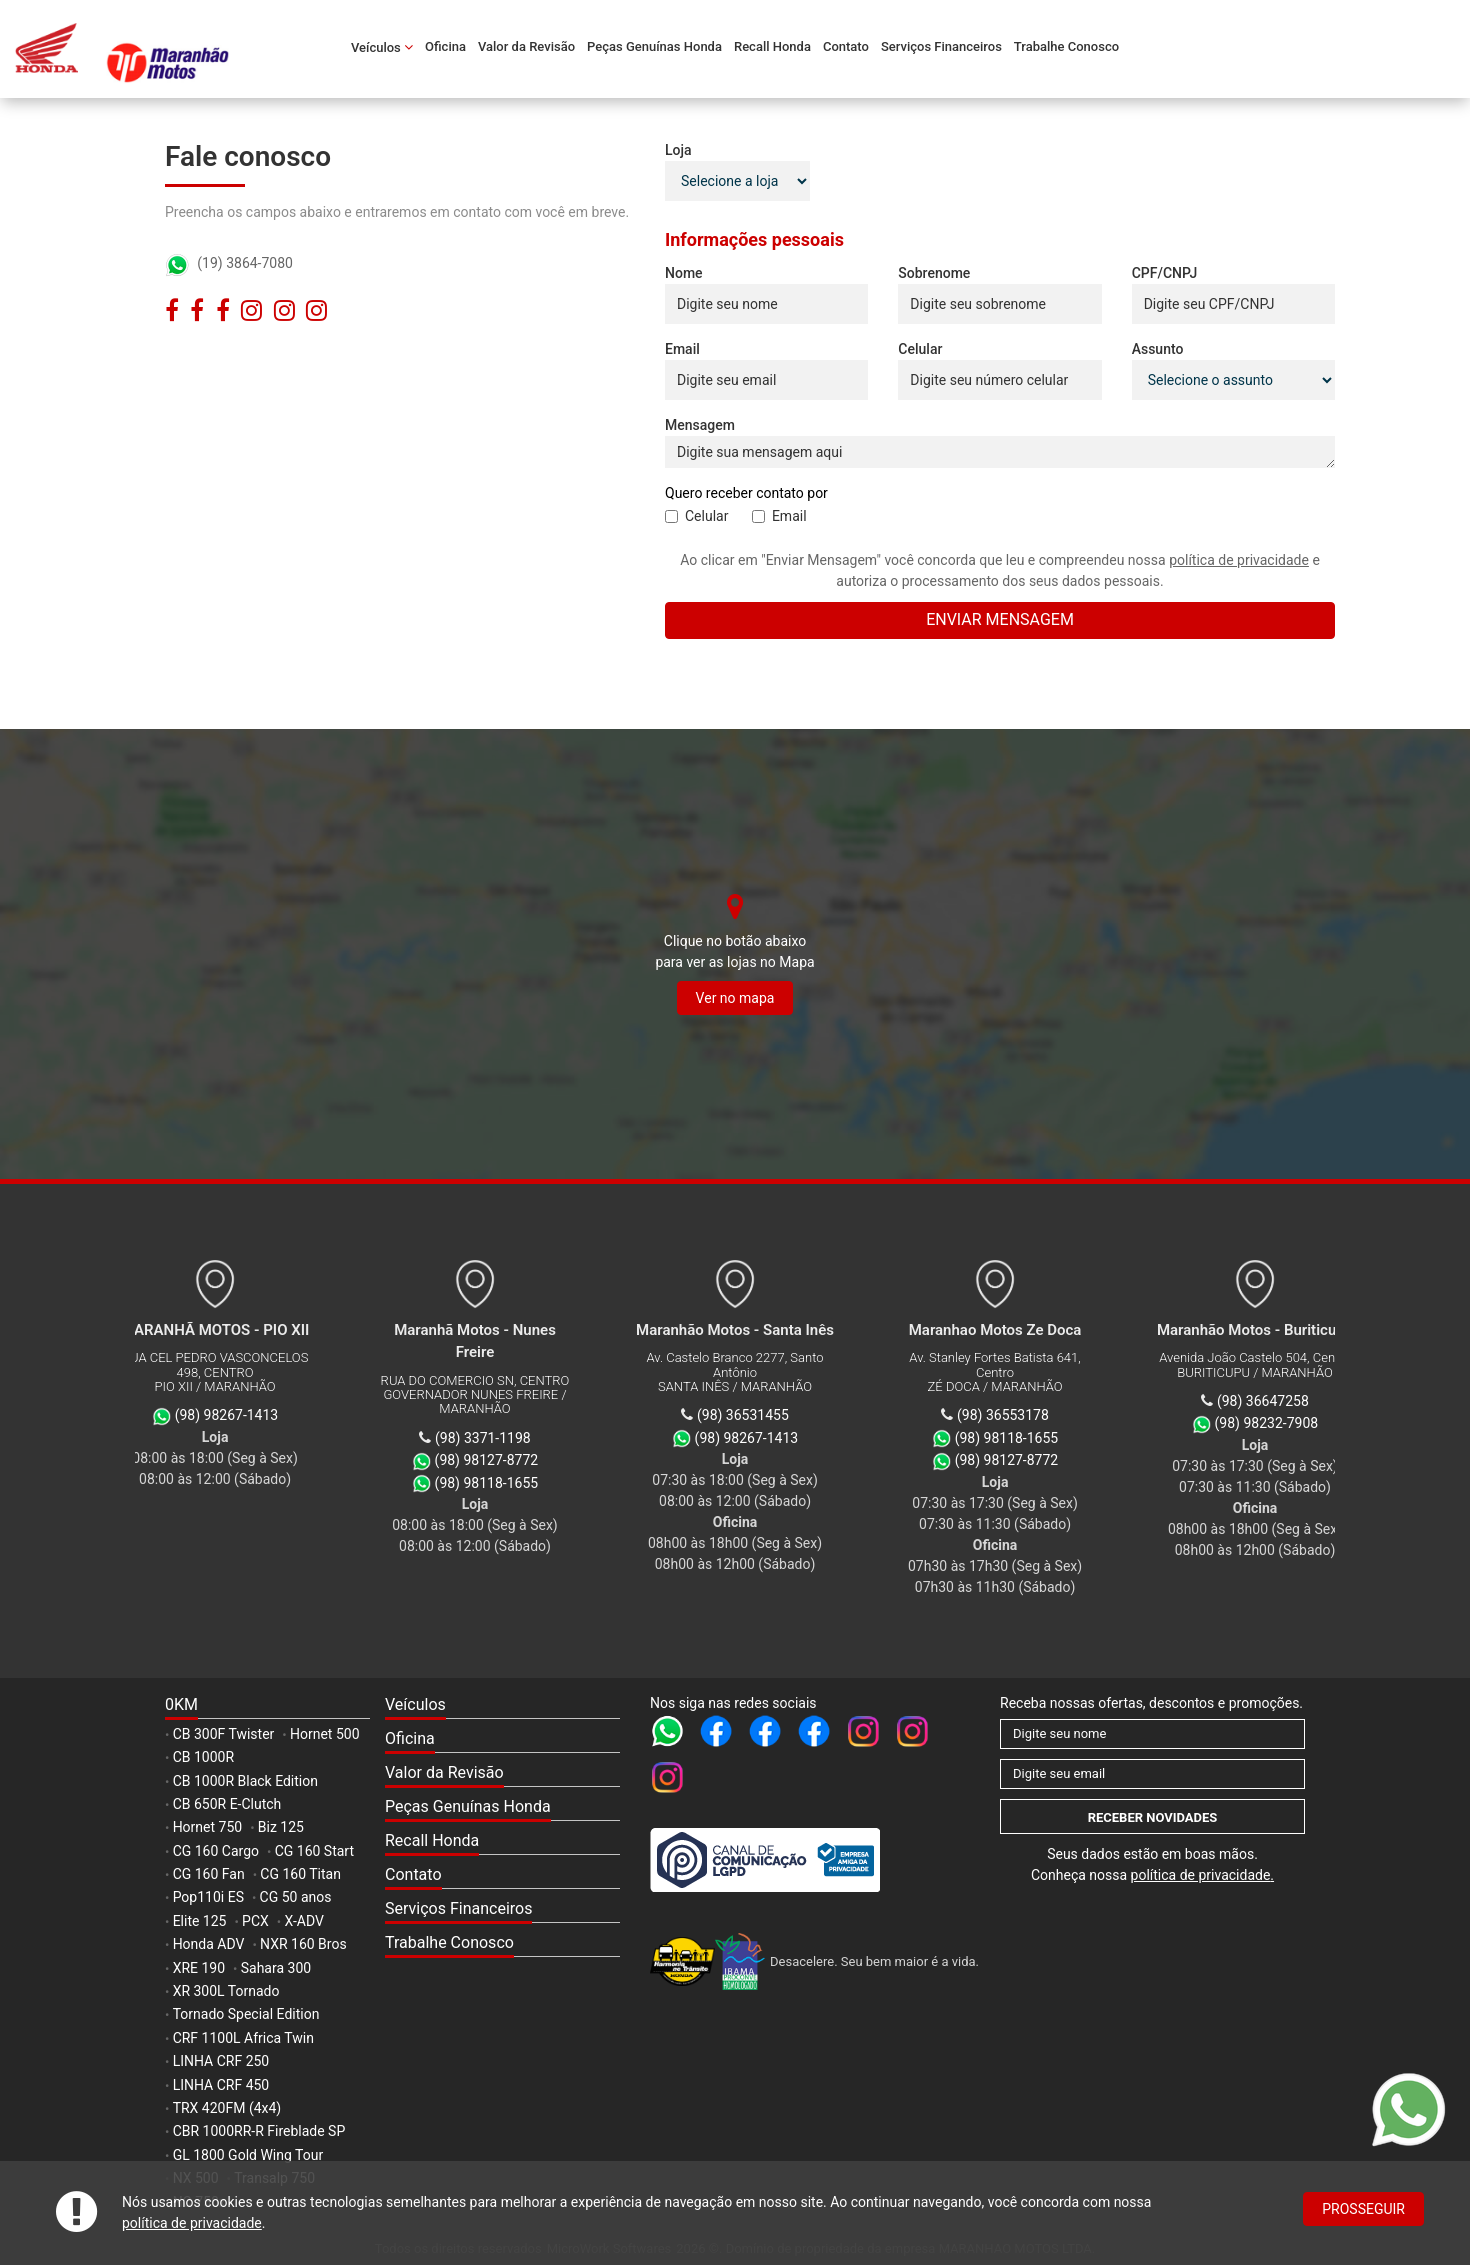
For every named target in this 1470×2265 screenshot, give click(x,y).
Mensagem (700, 425)
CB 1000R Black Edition (245, 1781)
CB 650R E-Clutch (227, 1804)
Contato (846, 46)
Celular (920, 349)
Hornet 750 (208, 1827)
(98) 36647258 (1263, 1401)
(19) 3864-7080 (229, 263)
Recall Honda (772, 46)
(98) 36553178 (1003, 1415)
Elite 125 (200, 1921)
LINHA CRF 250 (221, 2061)
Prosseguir (1363, 2209)
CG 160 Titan (300, 1874)
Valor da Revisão (526, 46)
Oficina (445, 46)
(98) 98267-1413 (747, 1438)
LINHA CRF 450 (221, 2085)
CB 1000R (203, 1757)
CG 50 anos (296, 1897)
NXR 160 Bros (303, 1944)
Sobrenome (934, 273)
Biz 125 (281, 1827)
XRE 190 (199, 1968)
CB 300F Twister (224, 1734)
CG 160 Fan (209, 1874)
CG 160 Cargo (216, 1851)
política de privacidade (192, 2223)
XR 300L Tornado (226, 1991)
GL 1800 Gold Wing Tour (248, 2155)
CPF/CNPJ (1165, 273)
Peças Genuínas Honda (654, 46)
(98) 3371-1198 (483, 1438)
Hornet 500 (325, 1734)
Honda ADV (209, 1944)
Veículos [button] (382, 47)
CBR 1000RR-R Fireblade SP (259, 2131)
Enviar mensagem (1000, 619)
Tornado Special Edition (246, 2014)
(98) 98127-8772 (1007, 1460)
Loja (678, 150)
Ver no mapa (735, 998)
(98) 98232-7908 (1267, 1423)
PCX (255, 1921)
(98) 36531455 (743, 1415)
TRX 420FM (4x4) (227, 2108)
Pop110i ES (208, 1897)
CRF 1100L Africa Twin (243, 2038)
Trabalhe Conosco (1066, 46)
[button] (502, 1706)
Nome (684, 273)
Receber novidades (1153, 1817)
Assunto (1158, 349)
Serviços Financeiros (941, 46)
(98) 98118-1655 (1007, 1438)
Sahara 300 (276, 1968)
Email (682, 349)
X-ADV (303, 1921)
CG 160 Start (314, 1851)
